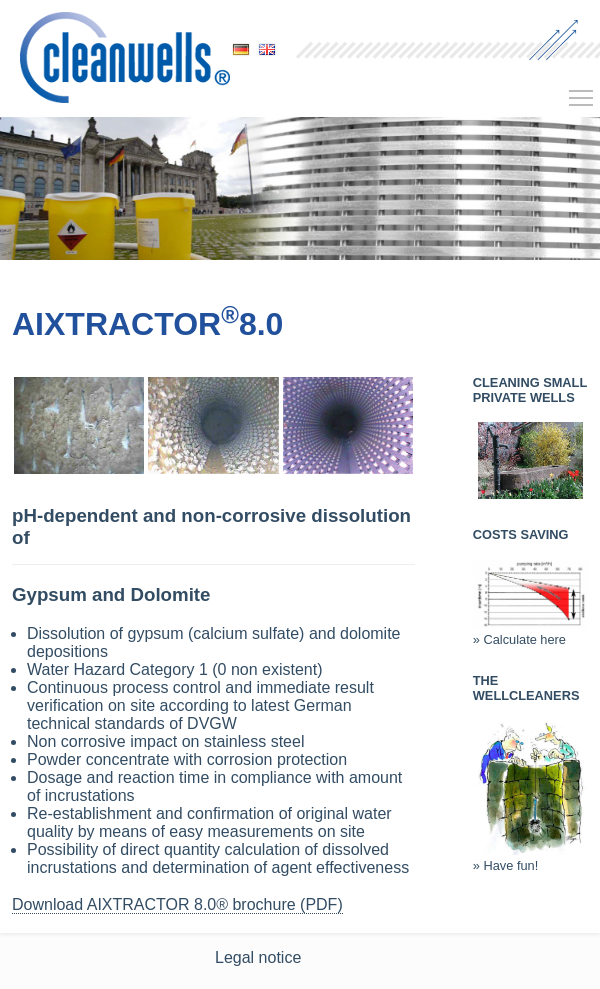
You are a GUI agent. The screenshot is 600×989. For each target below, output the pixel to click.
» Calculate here (530, 632)
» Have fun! (530, 858)
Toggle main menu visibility (582, 91)
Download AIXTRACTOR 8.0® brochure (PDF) (177, 904)
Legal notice (258, 957)
